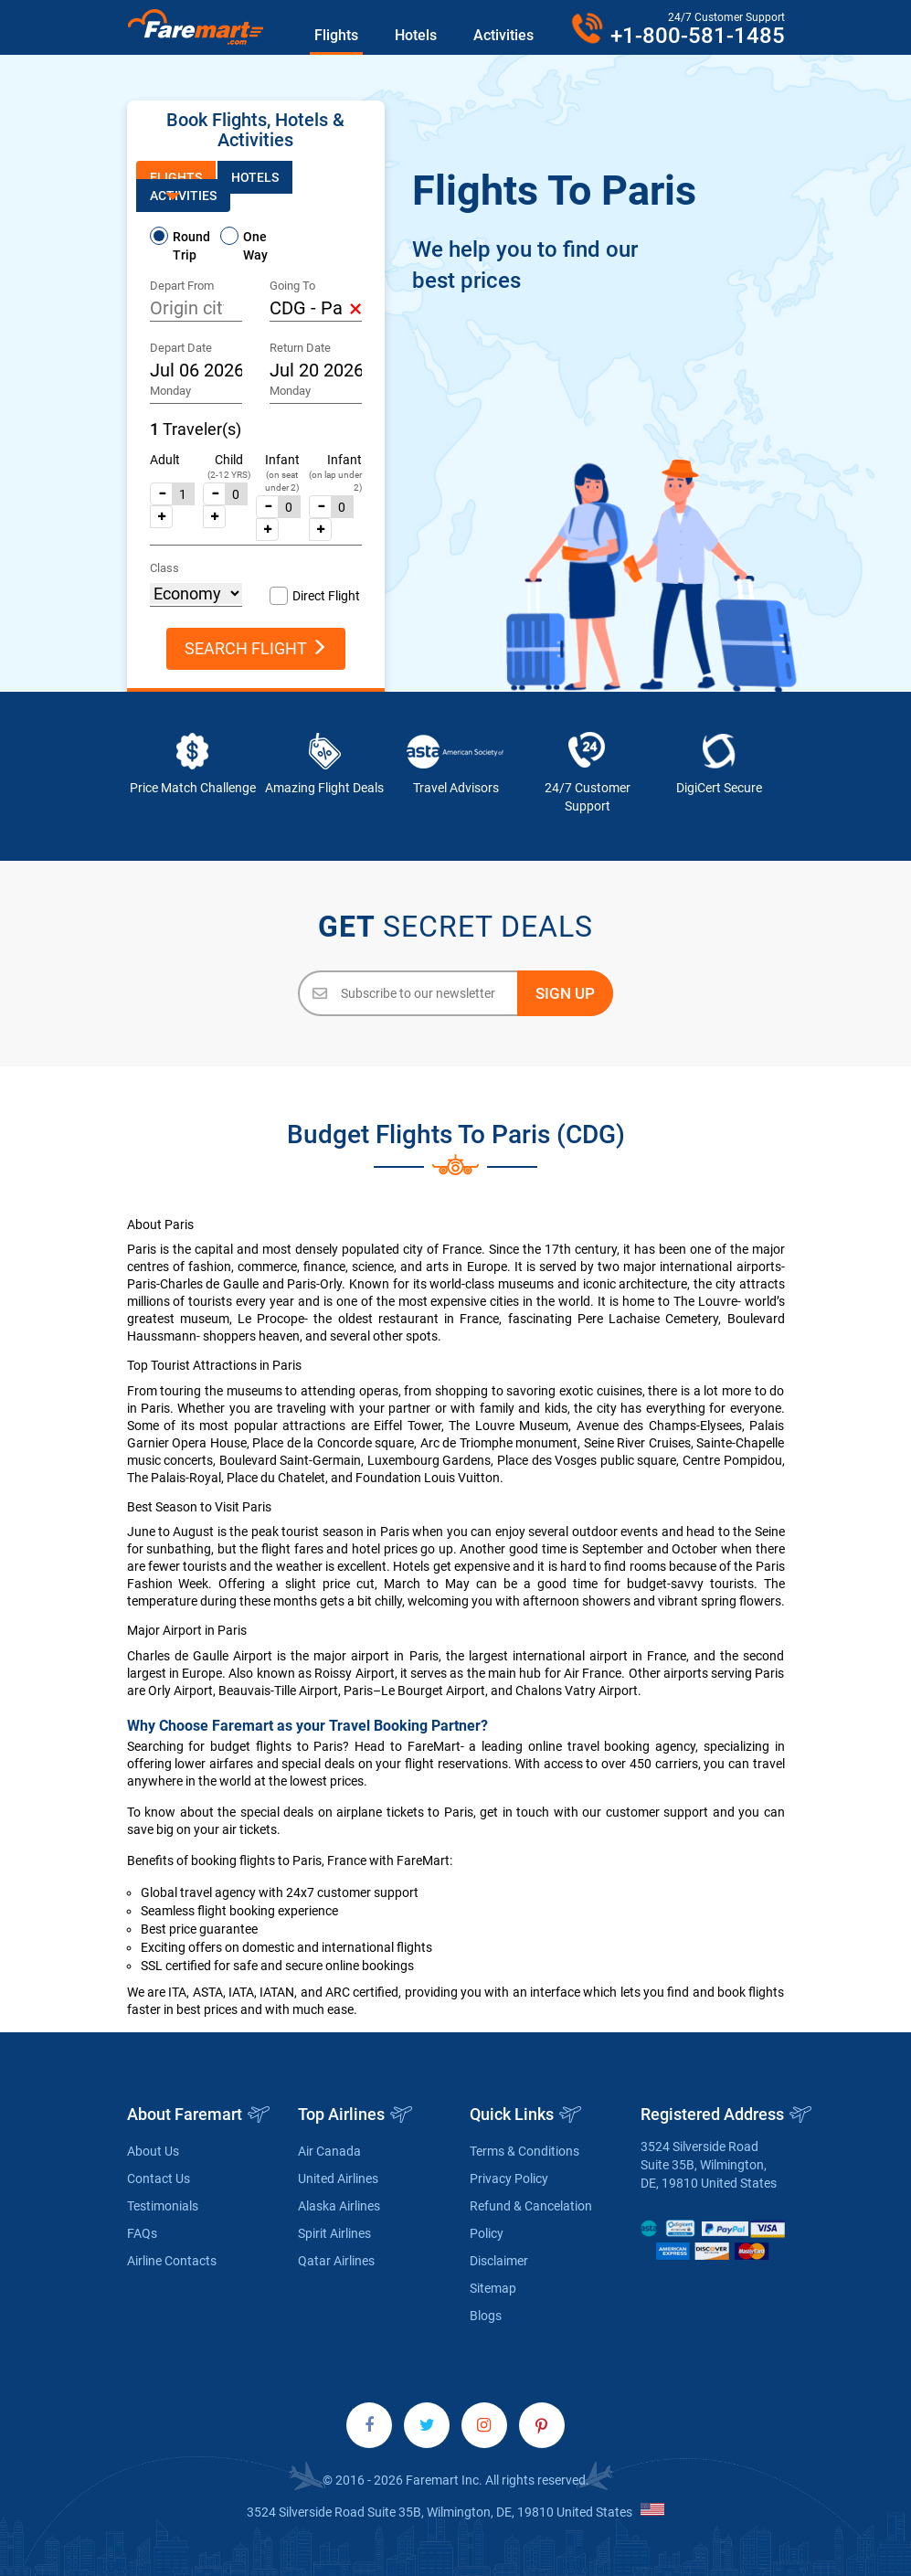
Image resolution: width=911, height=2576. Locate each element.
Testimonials (162, 2206)
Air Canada (329, 2151)
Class (164, 568)
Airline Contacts (172, 2260)
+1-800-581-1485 (697, 36)
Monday (170, 391)
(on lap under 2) (335, 481)
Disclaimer (499, 2260)
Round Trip (191, 245)
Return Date (300, 348)
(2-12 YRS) (228, 475)
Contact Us (158, 2178)
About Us (153, 2151)
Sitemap (493, 2288)
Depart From (182, 285)
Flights (336, 35)
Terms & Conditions (524, 2151)
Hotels (416, 35)
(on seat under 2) (282, 481)
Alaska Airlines (339, 2206)
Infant (282, 459)
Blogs (486, 2315)
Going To (292, 285)
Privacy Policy (509, 2178)
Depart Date (181, 348)
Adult (165, 459)
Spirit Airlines (334, 2233)
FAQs (142, 2233)
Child (229, 459)
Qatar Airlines (336, 2260)
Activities (503, 35)
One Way (255, 245)
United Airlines (338, 2178)
